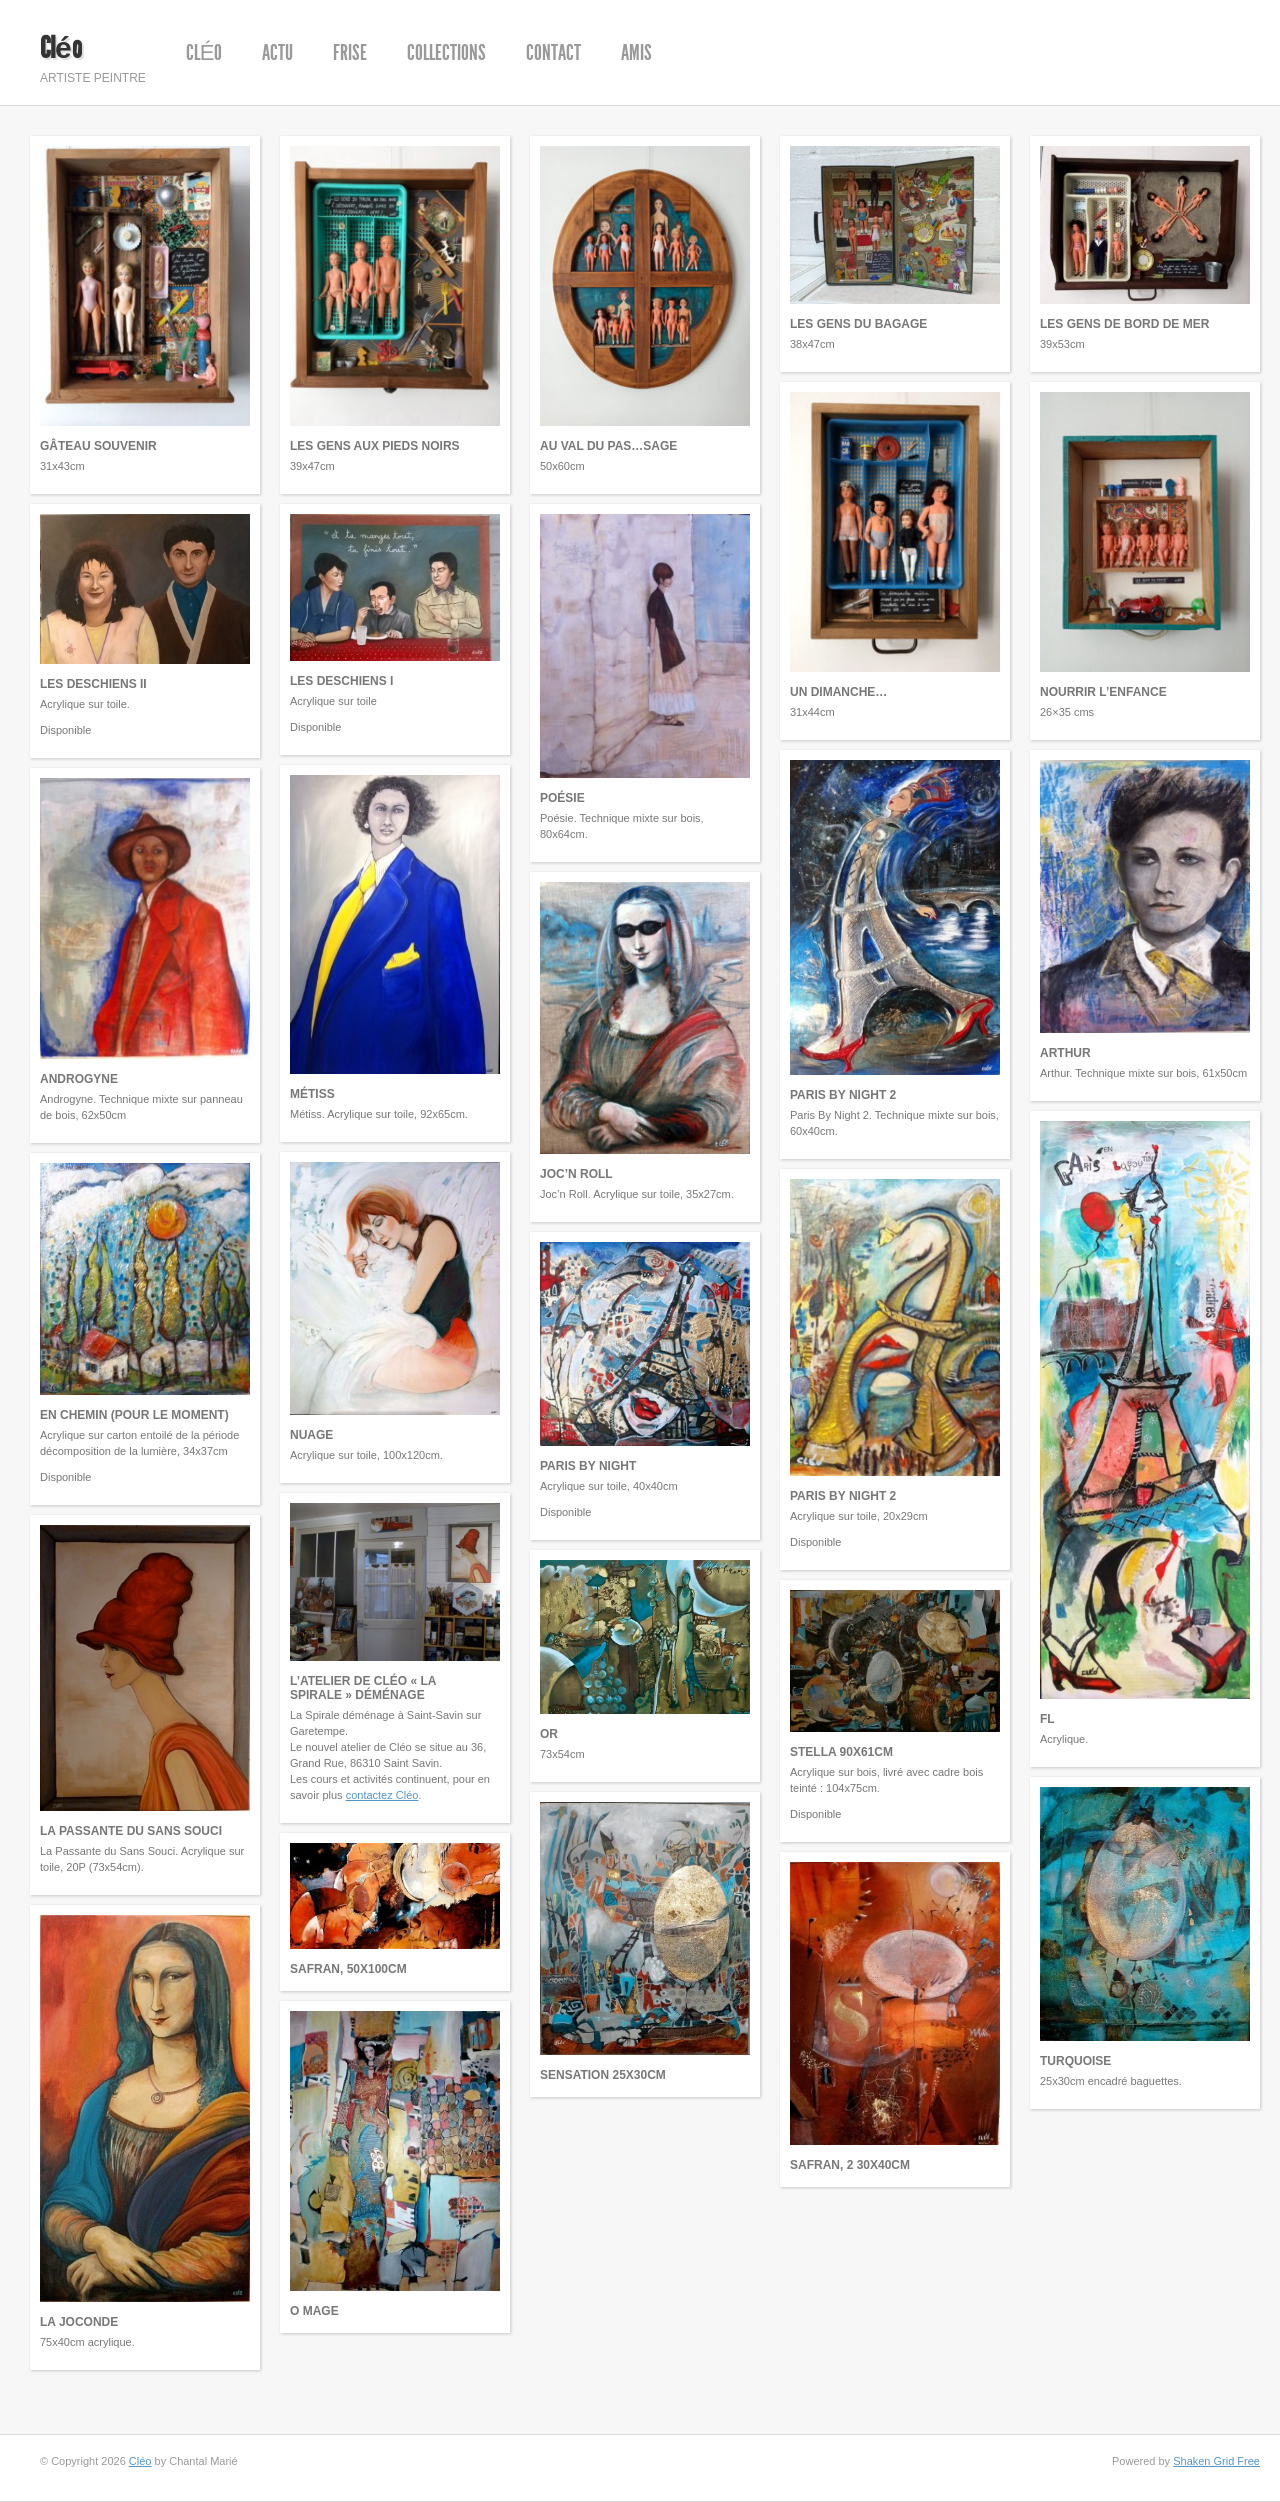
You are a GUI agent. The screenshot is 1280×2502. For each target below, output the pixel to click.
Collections (446, 53)
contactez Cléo (382, 1795)
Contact (553, 53)
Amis (636, 53)
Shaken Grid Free (1216, 2461)
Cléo (61, 48)
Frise (350, 53)
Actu (277, 53)
